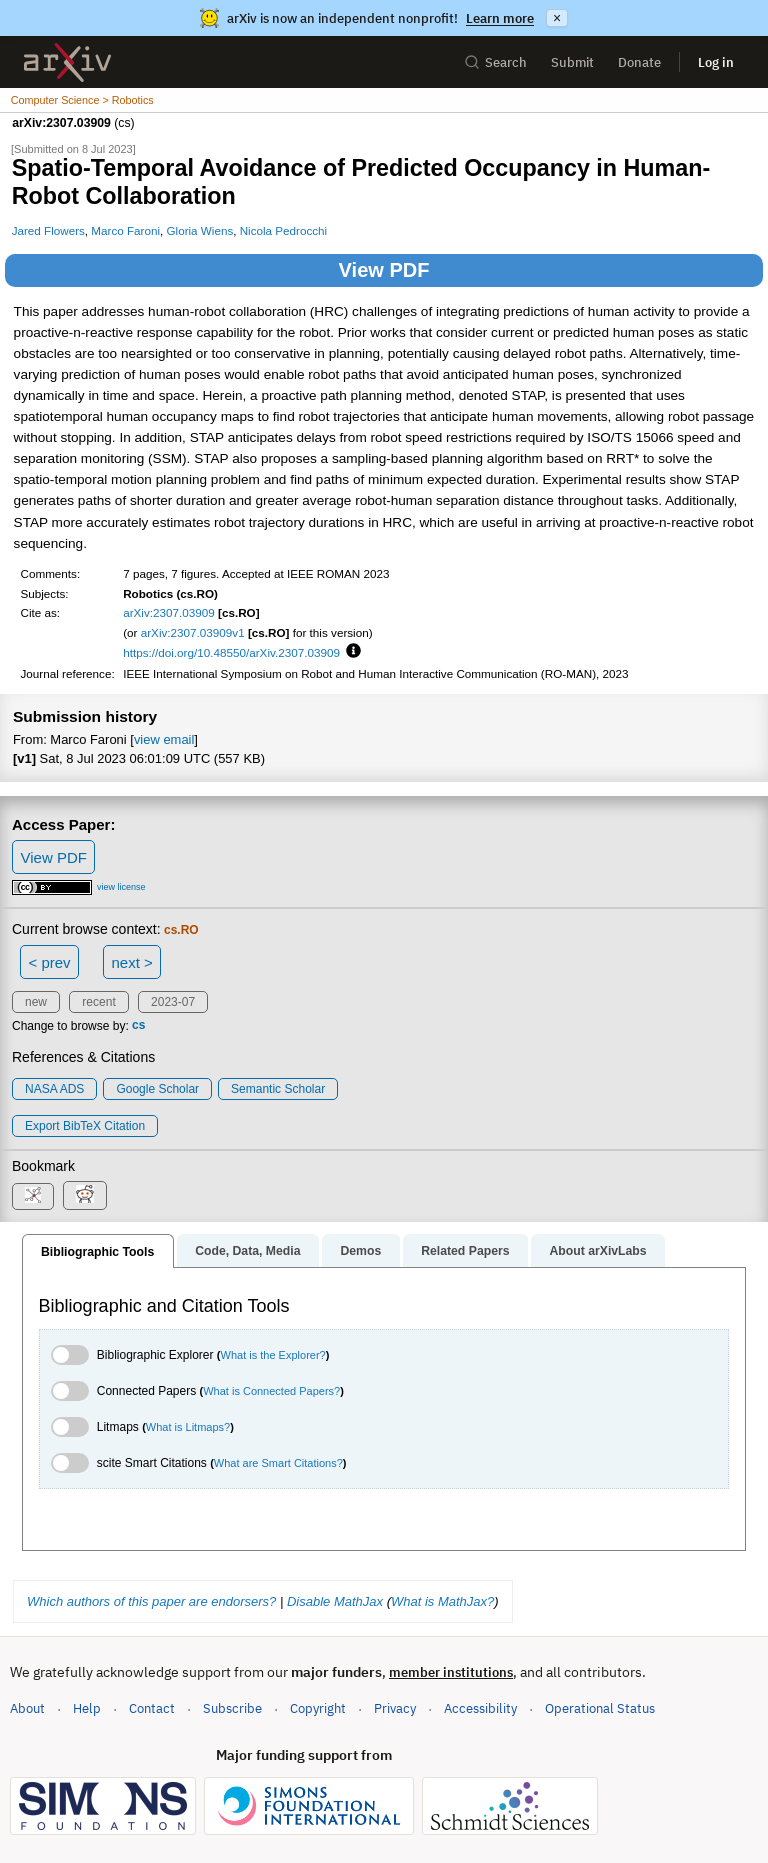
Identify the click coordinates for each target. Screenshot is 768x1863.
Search (495, 62)
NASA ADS (54, 1089)
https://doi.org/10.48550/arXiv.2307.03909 (231, 652)
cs (138, 1026)
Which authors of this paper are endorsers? (151, 1601)
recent (98, 1002)
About (27, 1708)
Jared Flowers (48, 230)
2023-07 (173, 1002)
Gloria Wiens (200, 230)
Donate (639, 62)
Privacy (395, 1708)
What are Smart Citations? (278, 1463)
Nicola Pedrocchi (283, 230)
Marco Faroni (125, 230)
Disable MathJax (335, 1601)
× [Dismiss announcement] (557, 18)
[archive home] (67, 62)
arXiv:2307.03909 (169, 612)
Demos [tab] (360, 1251)
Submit (572, 62)
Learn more (500, 18)
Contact (152, 1708)
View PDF (384, 270)
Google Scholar (157, 1089)
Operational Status (600, 1707)
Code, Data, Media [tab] (247, 1251)
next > (131, 962)
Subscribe (232, 1708)
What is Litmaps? (188, 1427)
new (36, 1002)
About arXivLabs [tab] (597, 1251)
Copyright (318, 1708)
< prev (50, 962)
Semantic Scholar (278, 1089)
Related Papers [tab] (465, 1251)
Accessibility (480, 1708)
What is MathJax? (442, 1601)
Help (87, 1708)
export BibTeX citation (85, 1126)
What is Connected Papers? (271, 1391)
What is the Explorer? (273, 1355)
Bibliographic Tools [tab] (97, 1252)
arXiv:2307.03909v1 (193, 632)
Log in (716, 62)
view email (164, 739)
